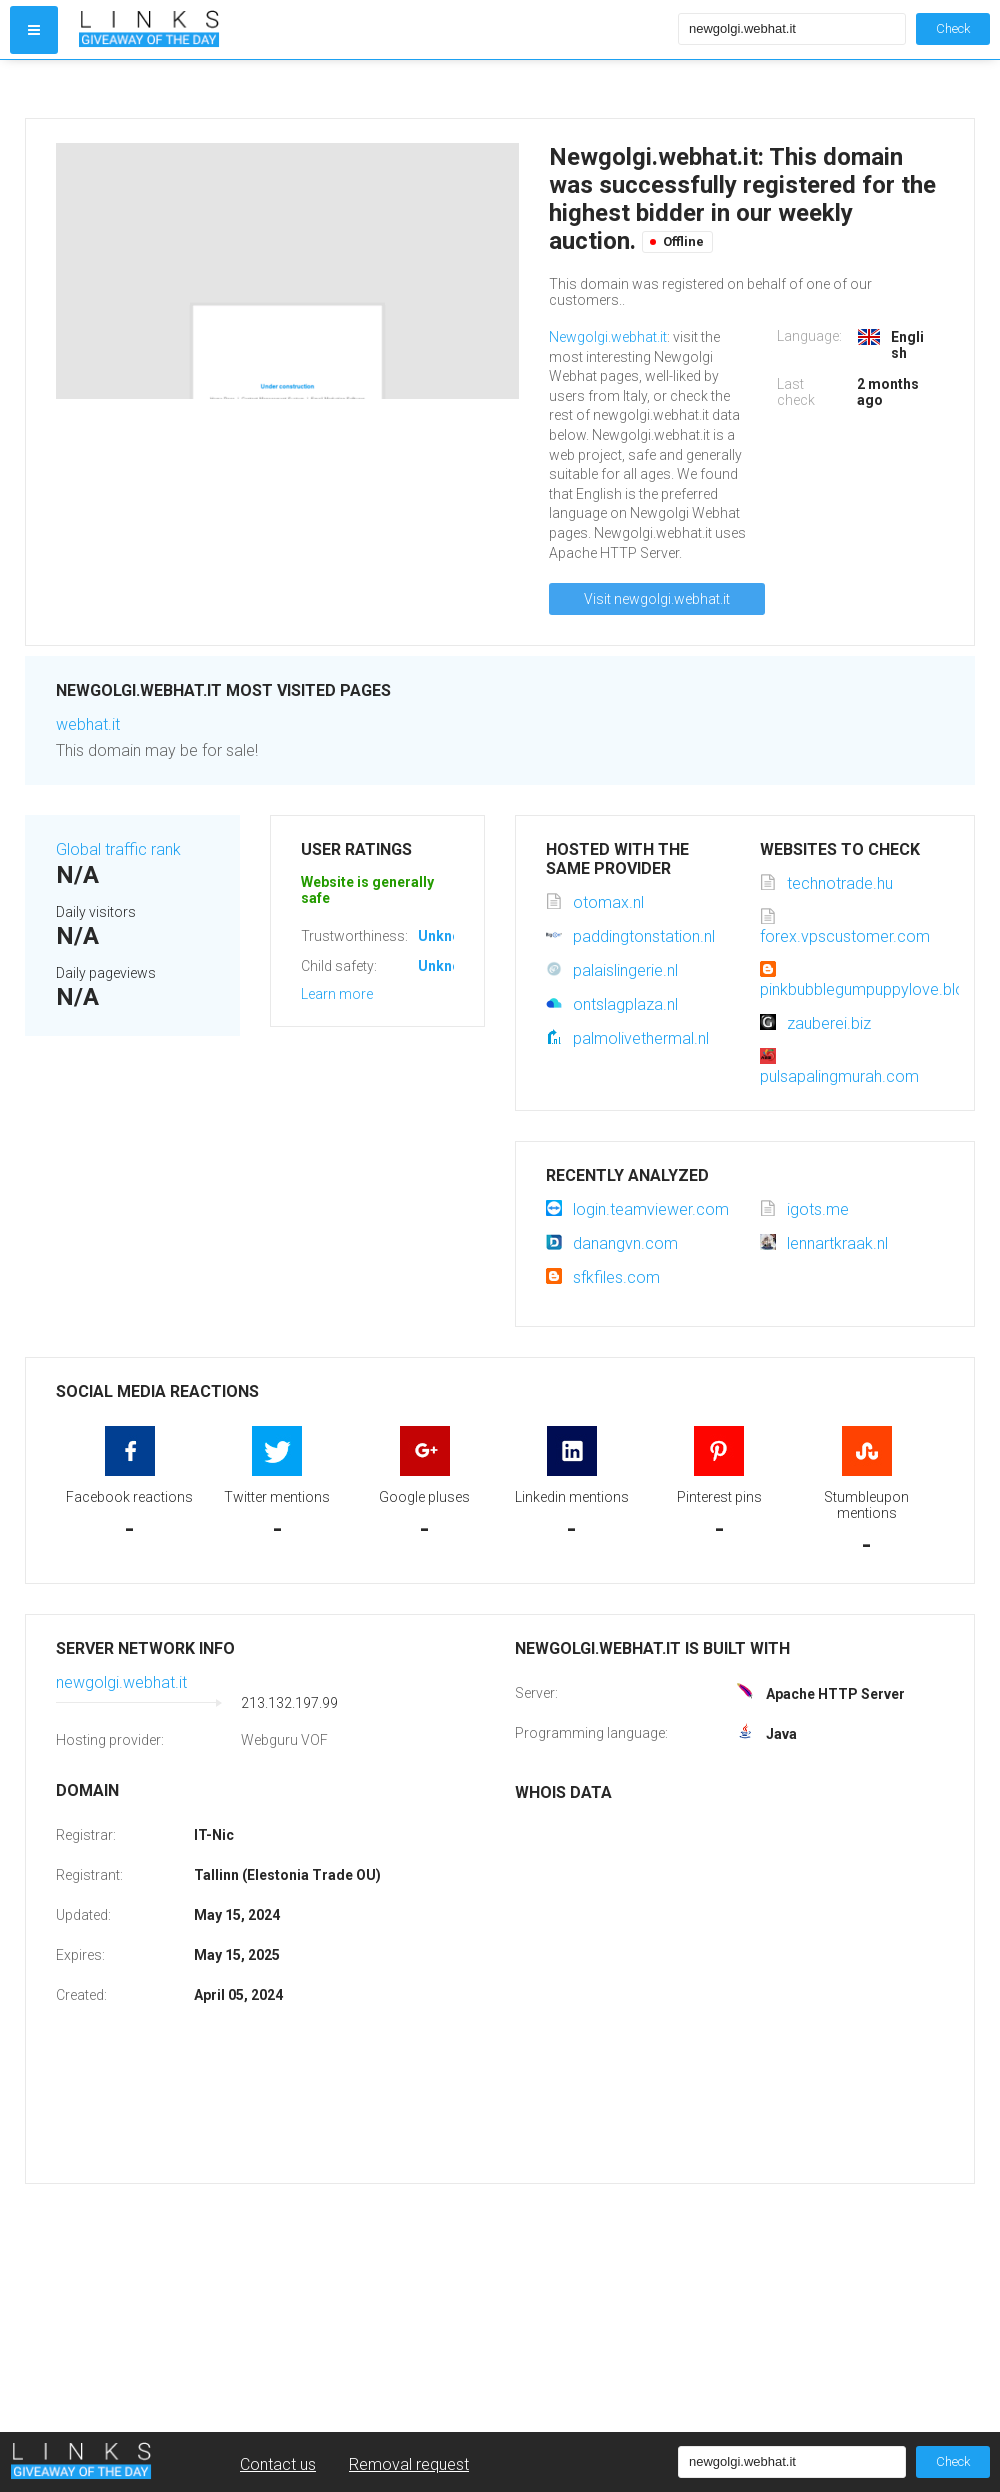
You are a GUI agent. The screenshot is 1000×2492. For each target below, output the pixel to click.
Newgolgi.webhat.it (608, 337)
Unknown (448, 936)
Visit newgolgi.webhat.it (657, 599)
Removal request (409, 2464)
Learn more (337, 994)
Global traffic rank (118, 849)
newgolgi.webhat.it (121, 1682)
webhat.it (88, 724)
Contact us (278, 2464)
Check (953, 28)
